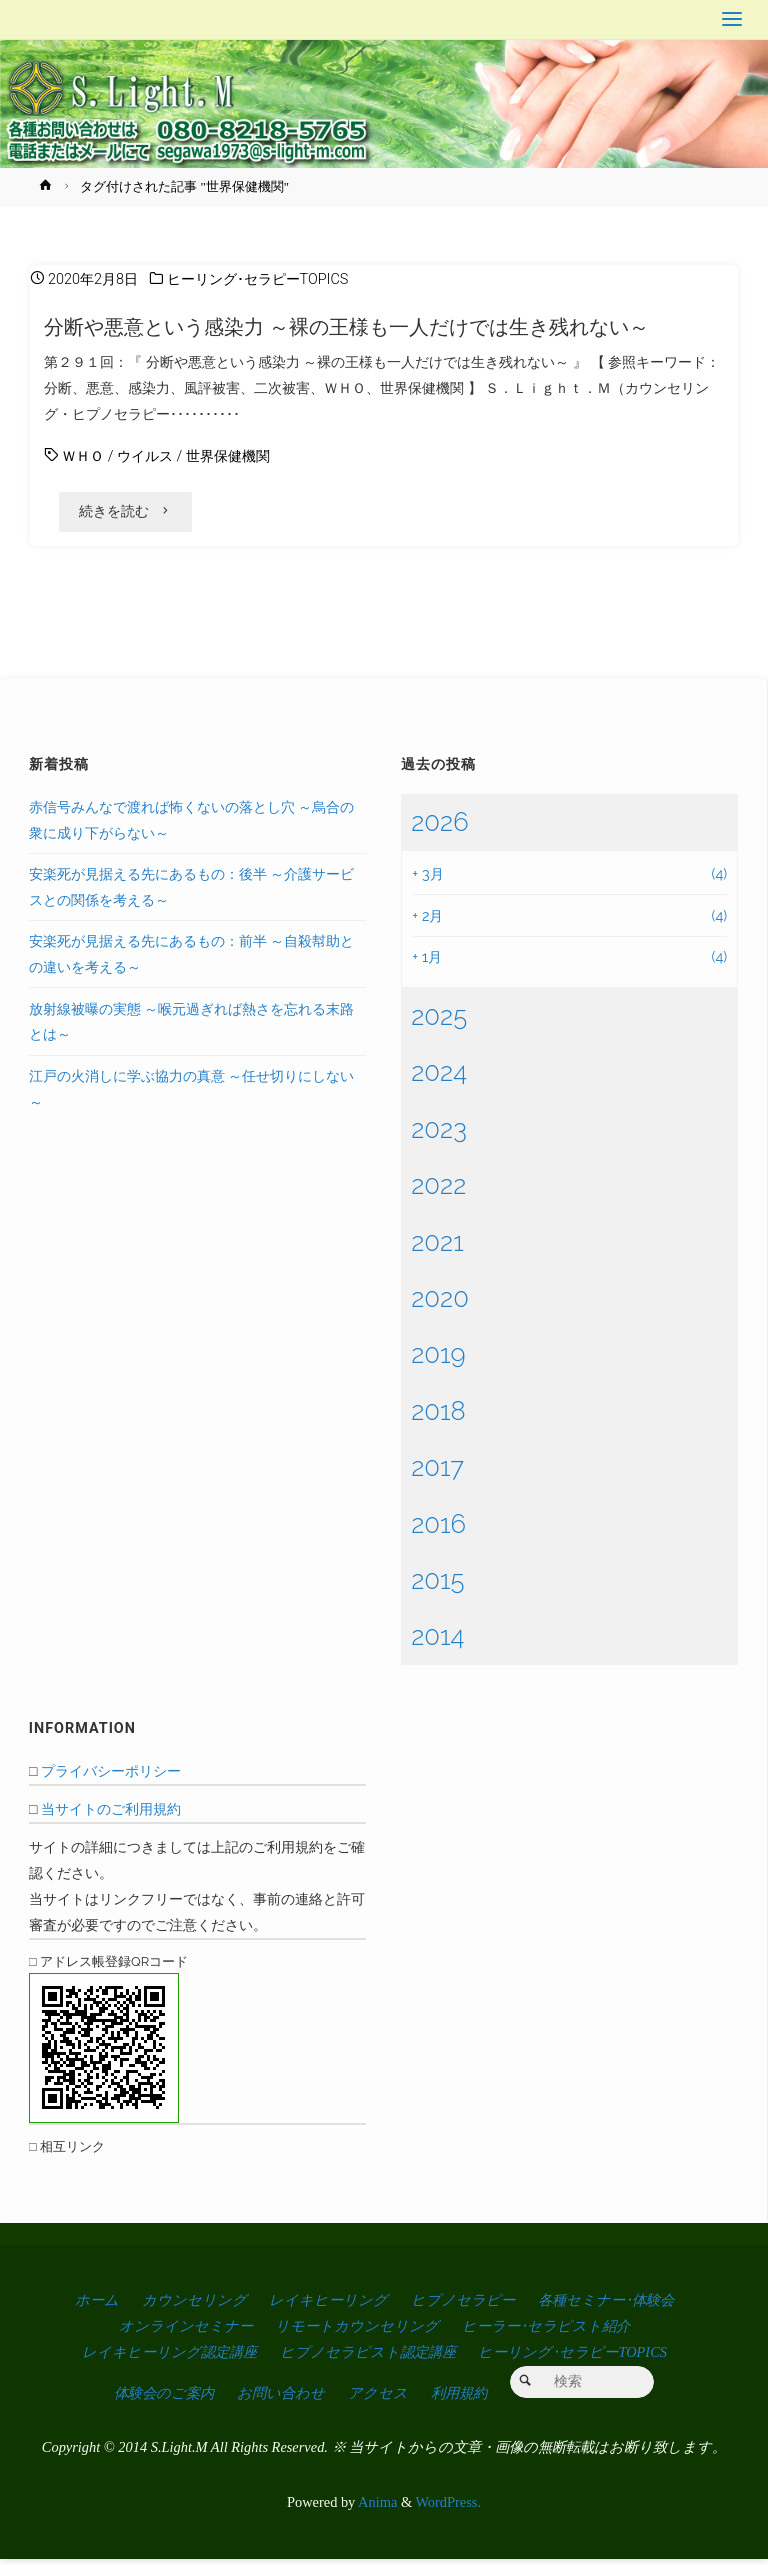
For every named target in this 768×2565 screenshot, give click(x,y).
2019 (438, 1360)
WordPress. (448, 2508)
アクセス (378, 2398)
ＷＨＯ (83, 456)
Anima (376, 2508)
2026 (439, 827)
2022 (438, 1191)
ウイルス (145, 456)
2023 (439, 1134)
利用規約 (459, 2398)
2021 (437, 1247)
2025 (439, 1021)
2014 (437, 1642)
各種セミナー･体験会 (606, 2306)
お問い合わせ (281, 2398)
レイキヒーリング (328, 2306)
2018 (438, 1416)
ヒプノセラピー (463, 2306)
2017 (437, 1473)
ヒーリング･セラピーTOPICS (258, 279)
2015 (437, 1586)
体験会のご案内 (164, 2398)
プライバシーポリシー (111, 1776)
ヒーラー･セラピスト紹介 (546, 2332)
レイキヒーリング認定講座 (169, 2358)
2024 (439, 1078)
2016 (438, 1529)
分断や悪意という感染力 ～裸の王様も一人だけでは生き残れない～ (346, 327)
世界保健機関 (228, 456)
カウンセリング (194, 2306)
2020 (440, 1304)
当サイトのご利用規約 (111, 1814)
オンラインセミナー (186, 2332)
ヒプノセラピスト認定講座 (368, 2358)
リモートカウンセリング (357, 2332)
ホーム (97, 2306)
